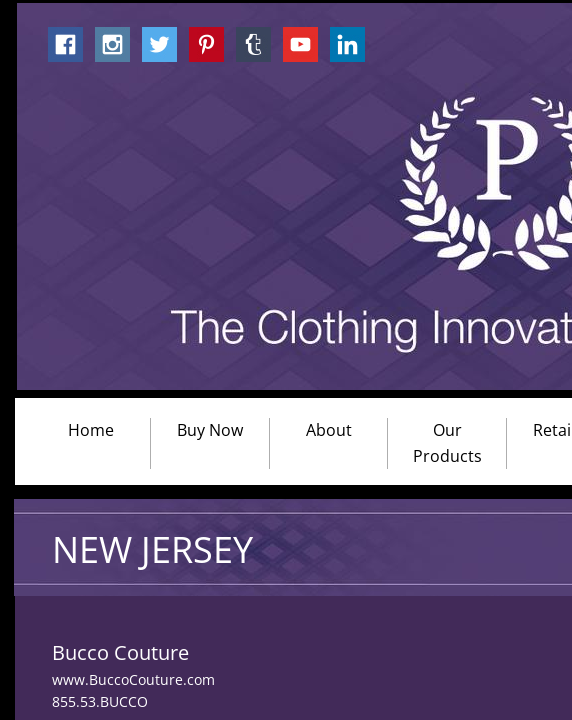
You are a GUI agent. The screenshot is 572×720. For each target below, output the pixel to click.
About (329, 430)
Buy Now (210, 430)
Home (91, 430)
